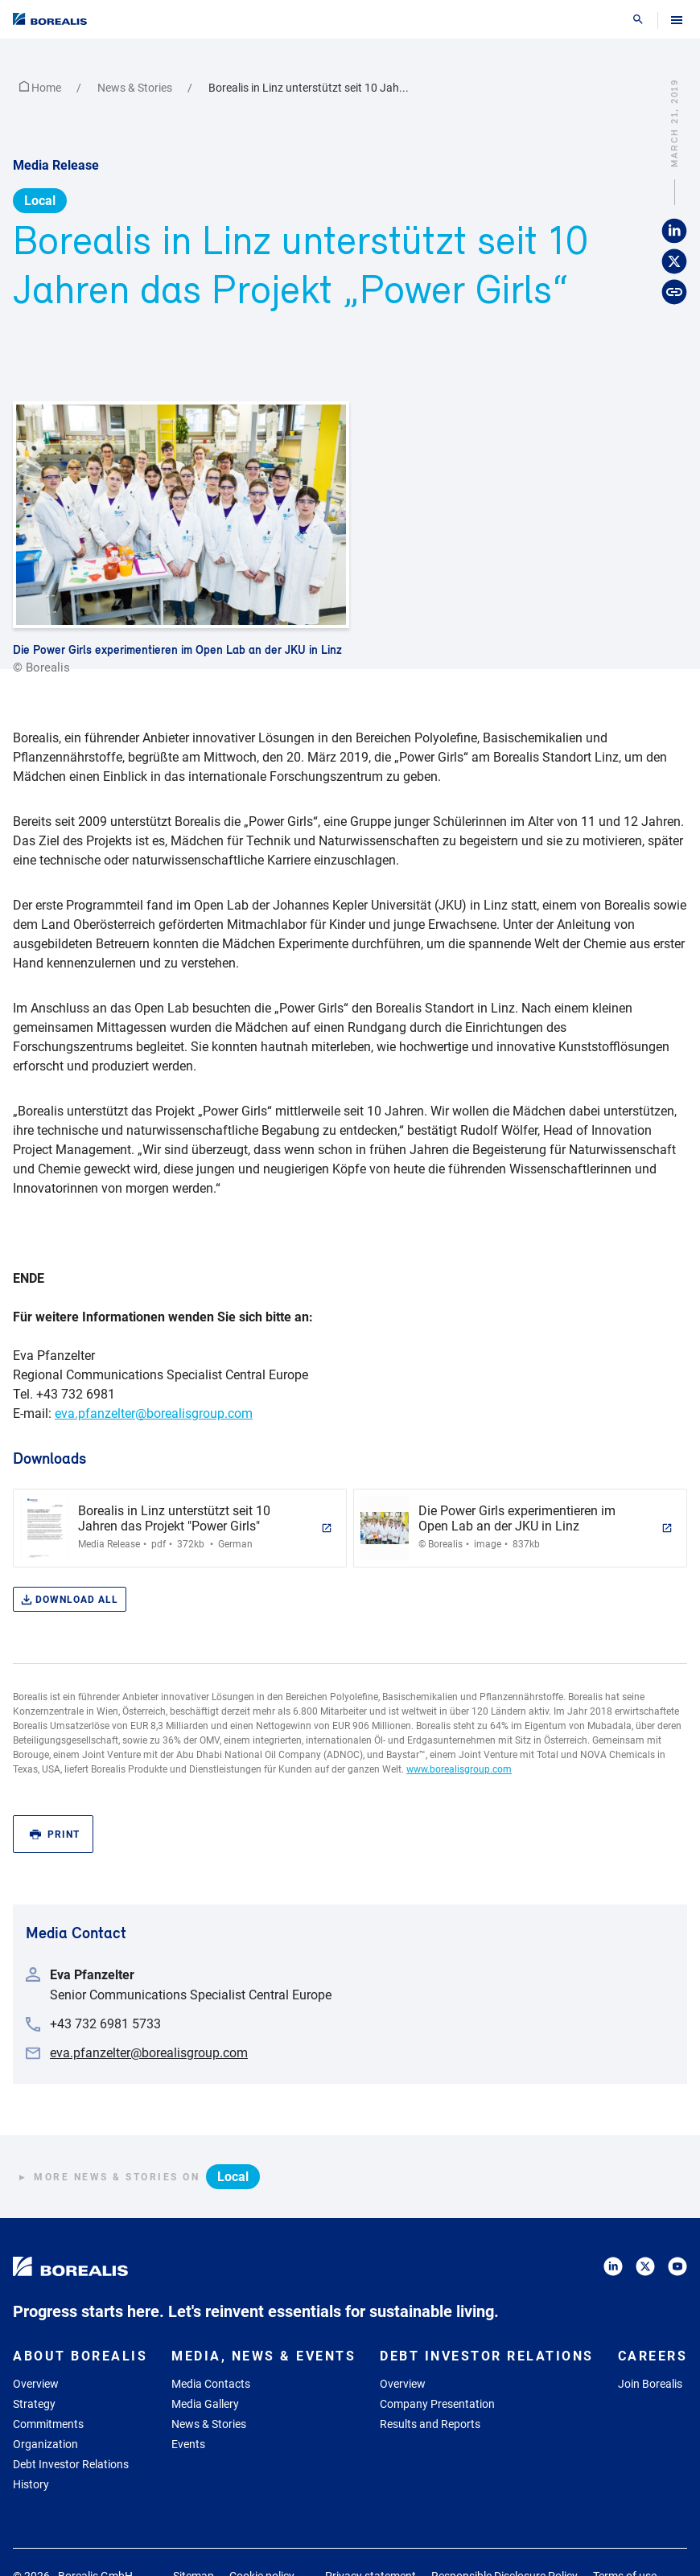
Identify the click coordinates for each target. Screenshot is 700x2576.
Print (55, 1835)
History (31, 2484)
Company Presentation (437, 2403)
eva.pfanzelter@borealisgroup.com (154, 1413)
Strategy (34, 2403)
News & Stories (136, 87)
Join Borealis (650, 2383)
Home (41, 87)
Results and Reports (430, 2424)
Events (188, 2444)
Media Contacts (210, 2383)
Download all (69, 1600)
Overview (36, 2383)
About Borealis (80, 2356)
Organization (45, 2444)
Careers (653, 2356)
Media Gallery (205, 2403)
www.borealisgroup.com (459, 1769)
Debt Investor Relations (71, 2464)
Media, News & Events (263, 2356)
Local (40, 200)
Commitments (48, 2424)
